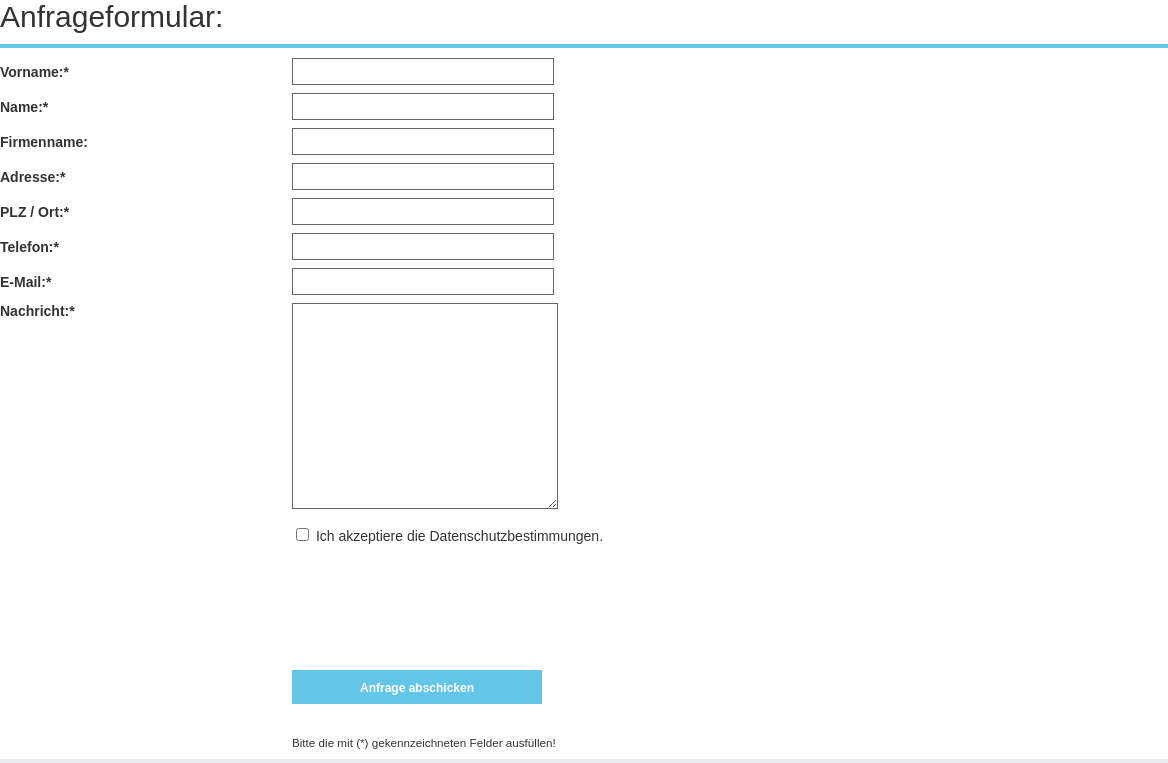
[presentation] (444, 599)
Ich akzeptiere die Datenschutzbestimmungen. (459, 536)
